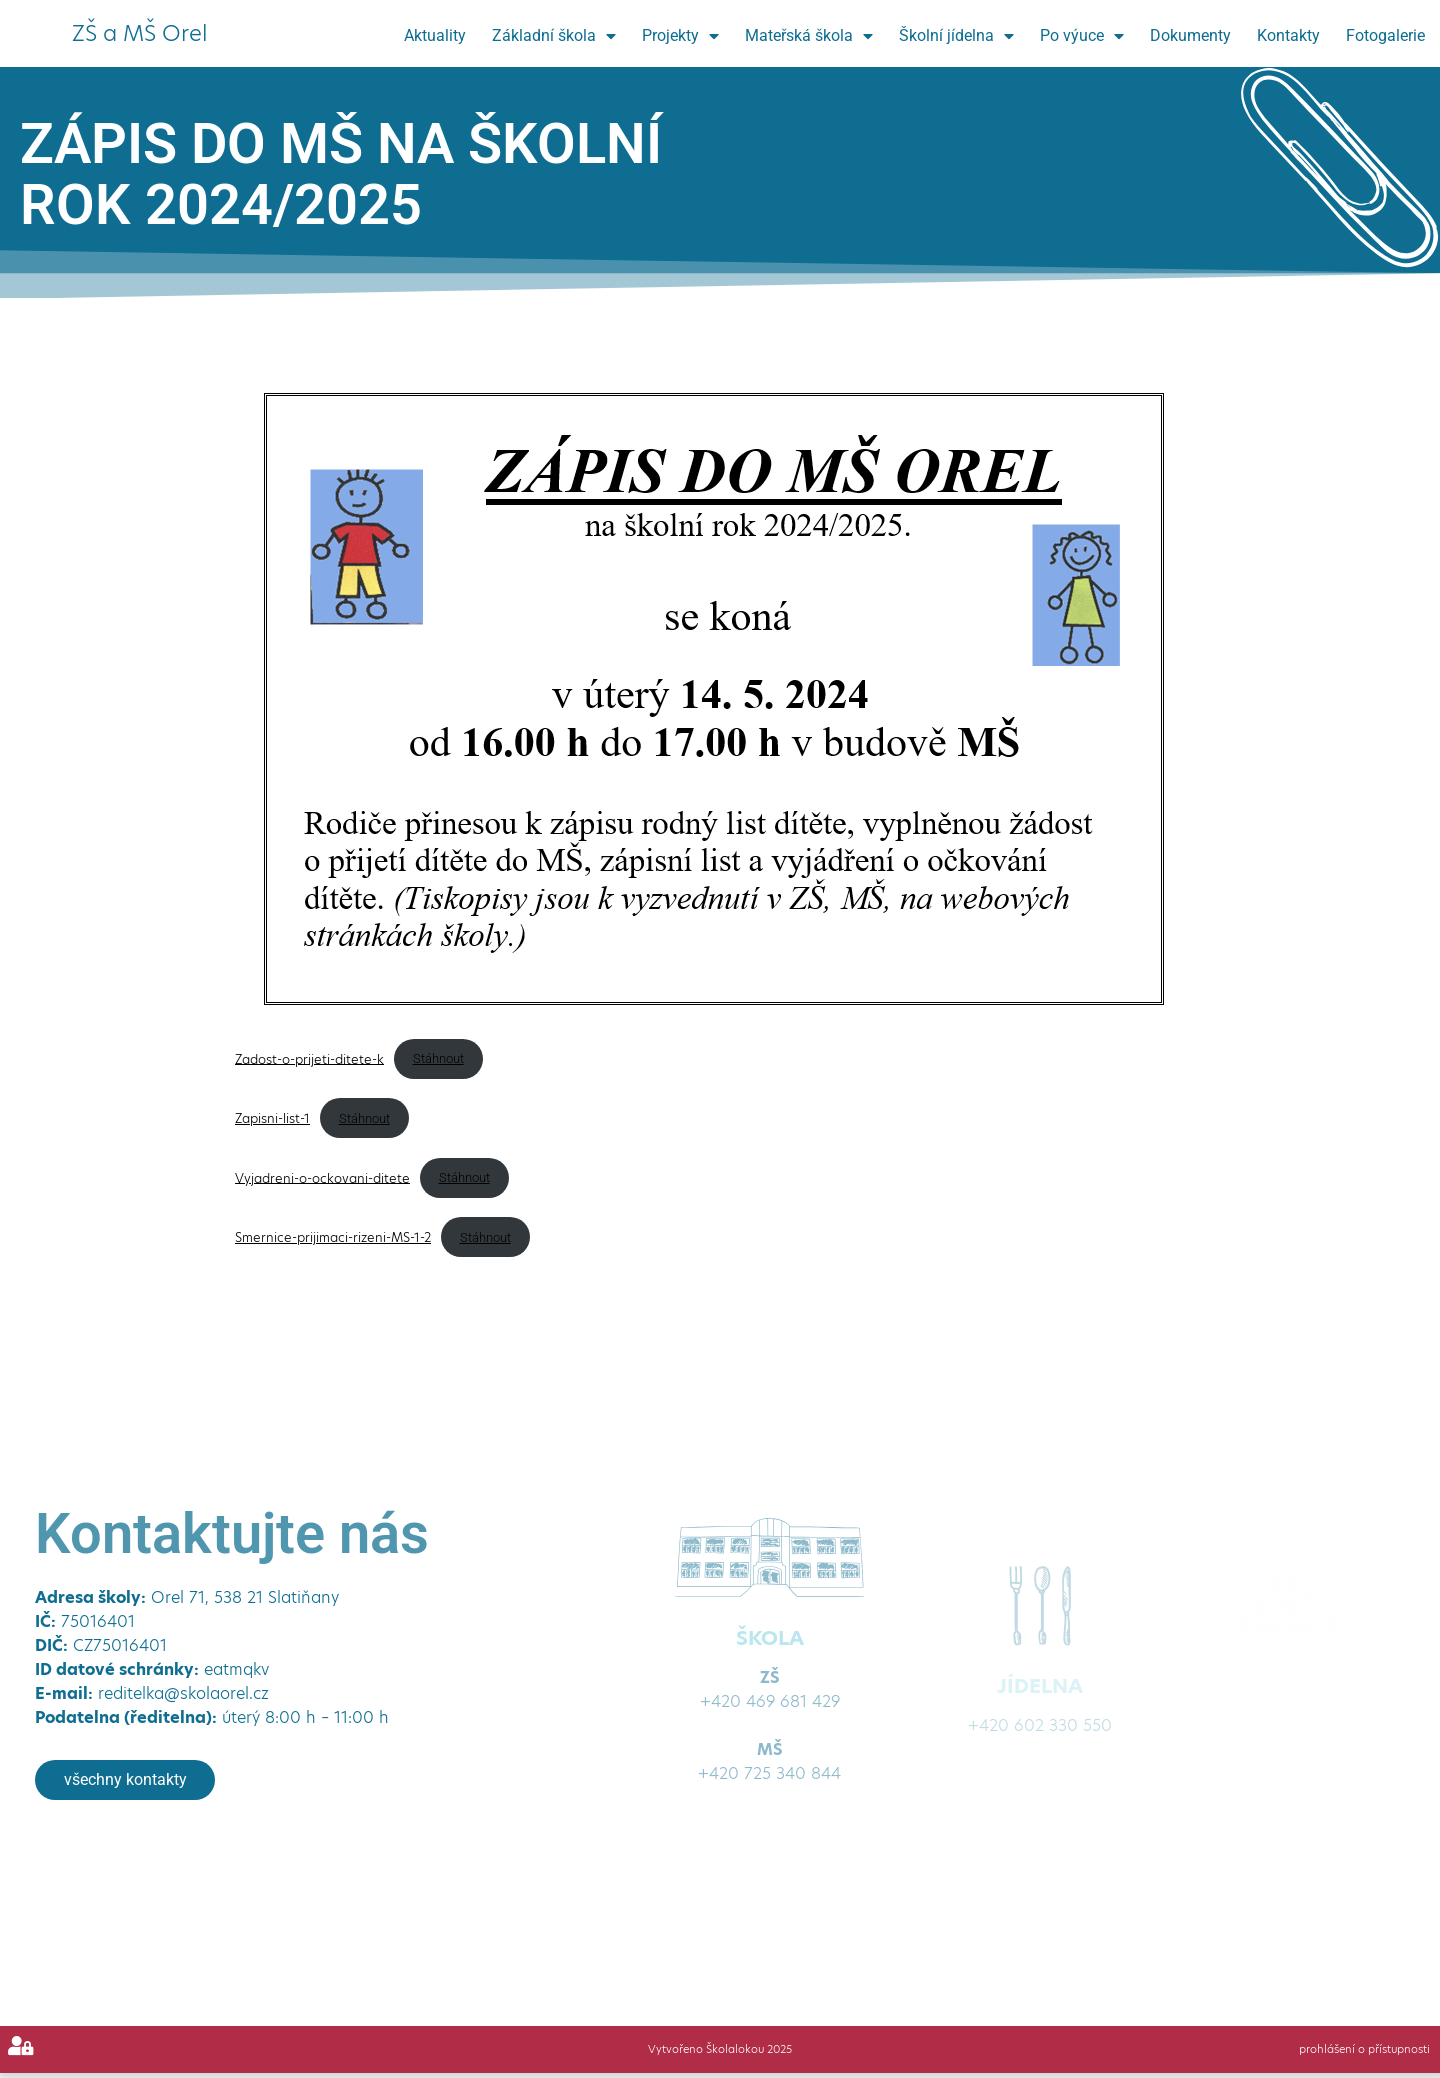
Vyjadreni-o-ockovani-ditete (322, 1177)
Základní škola (554, 36)
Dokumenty (1190, 35)
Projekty (680, 36)
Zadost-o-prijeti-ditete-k (309, 1058)
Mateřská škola (809, 36)
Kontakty (1288, 35)
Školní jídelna (956, 36)
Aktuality (435, 35)
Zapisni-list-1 (272, 1118)
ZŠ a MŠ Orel (140, 33)
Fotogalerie (1385, 35)
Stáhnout (438, 1058)
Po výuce (1082, 36)
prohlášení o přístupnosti (1363, 2049)
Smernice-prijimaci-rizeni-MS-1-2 (333, 1237)
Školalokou (733, 2049)
